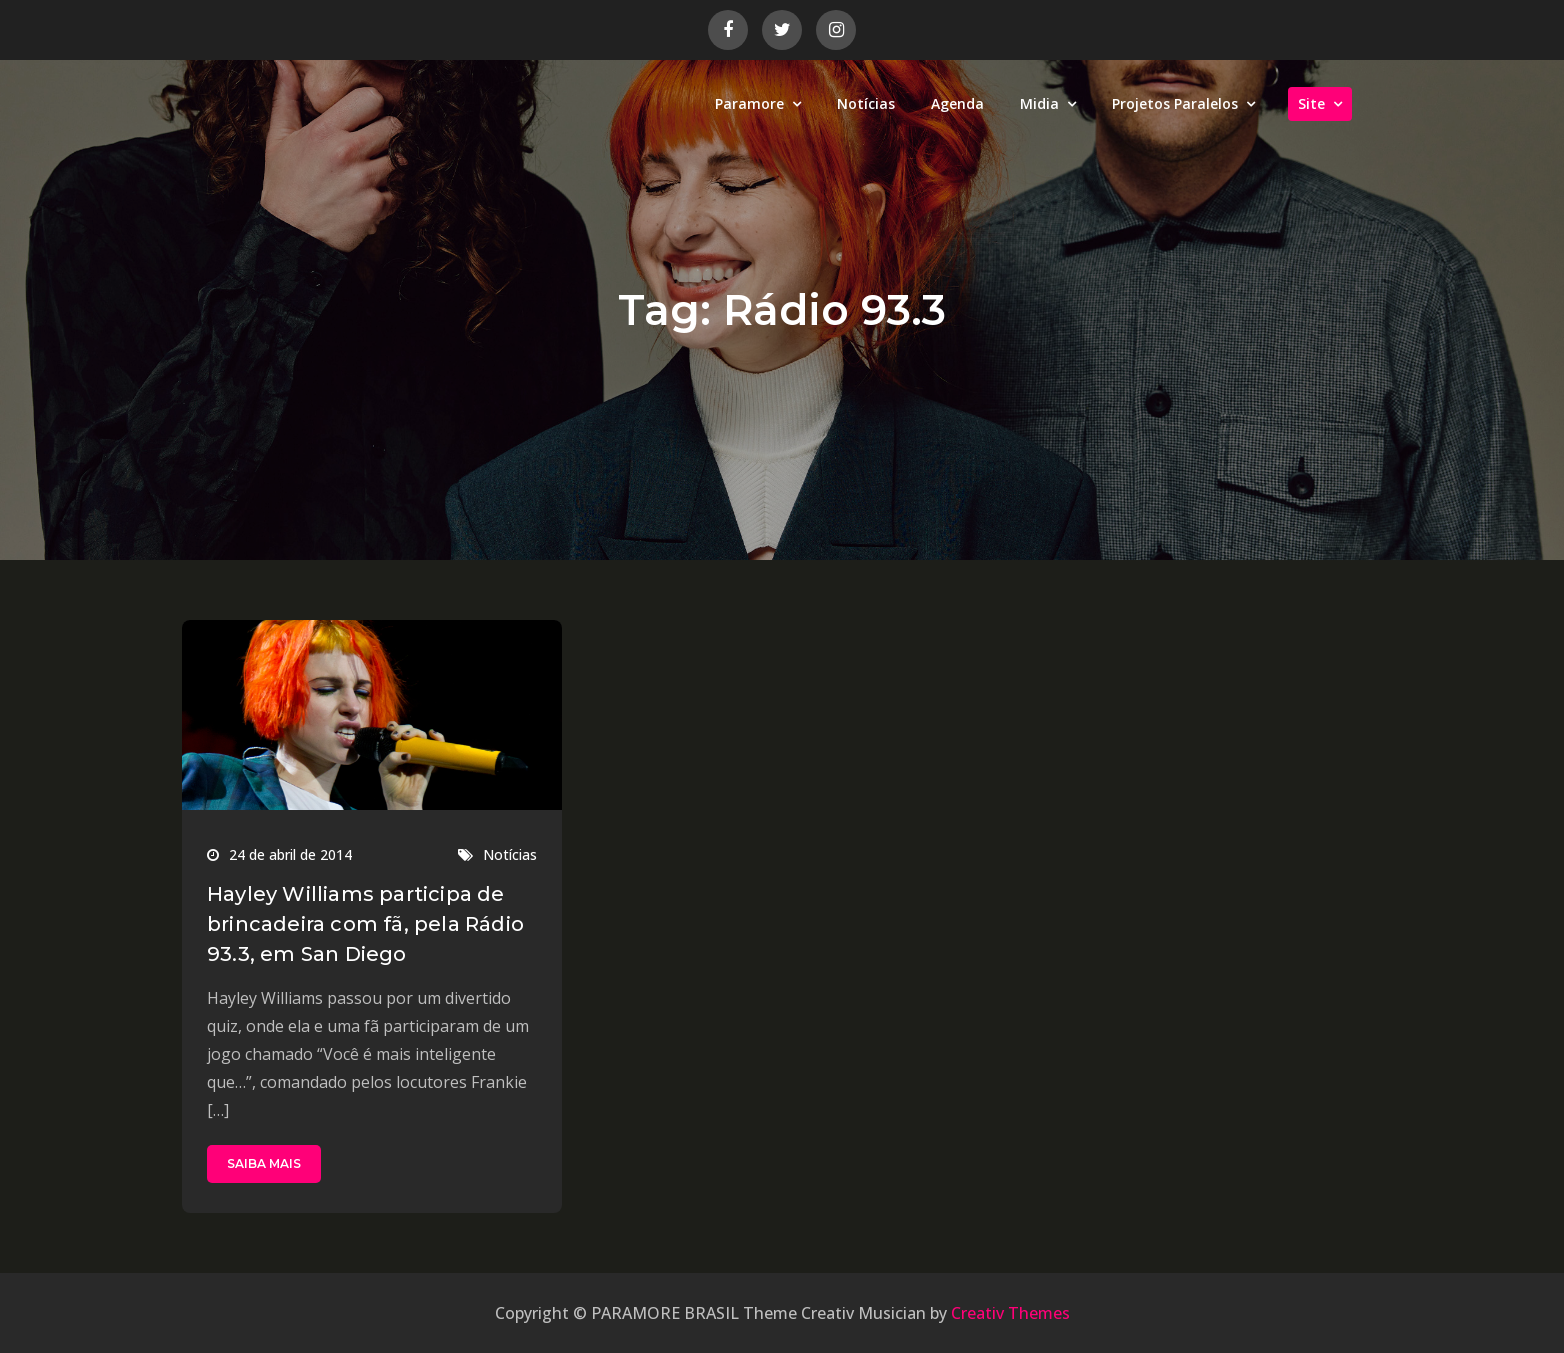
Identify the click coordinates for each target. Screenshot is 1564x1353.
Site (1311, 103)
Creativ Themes (1010, 1313)
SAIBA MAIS (264, 1163)
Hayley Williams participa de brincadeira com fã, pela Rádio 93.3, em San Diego (365, 924)
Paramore (749, 103)
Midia (1039, 103)
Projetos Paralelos (1175, 103)
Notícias (866, 103)
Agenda (957, 103)
